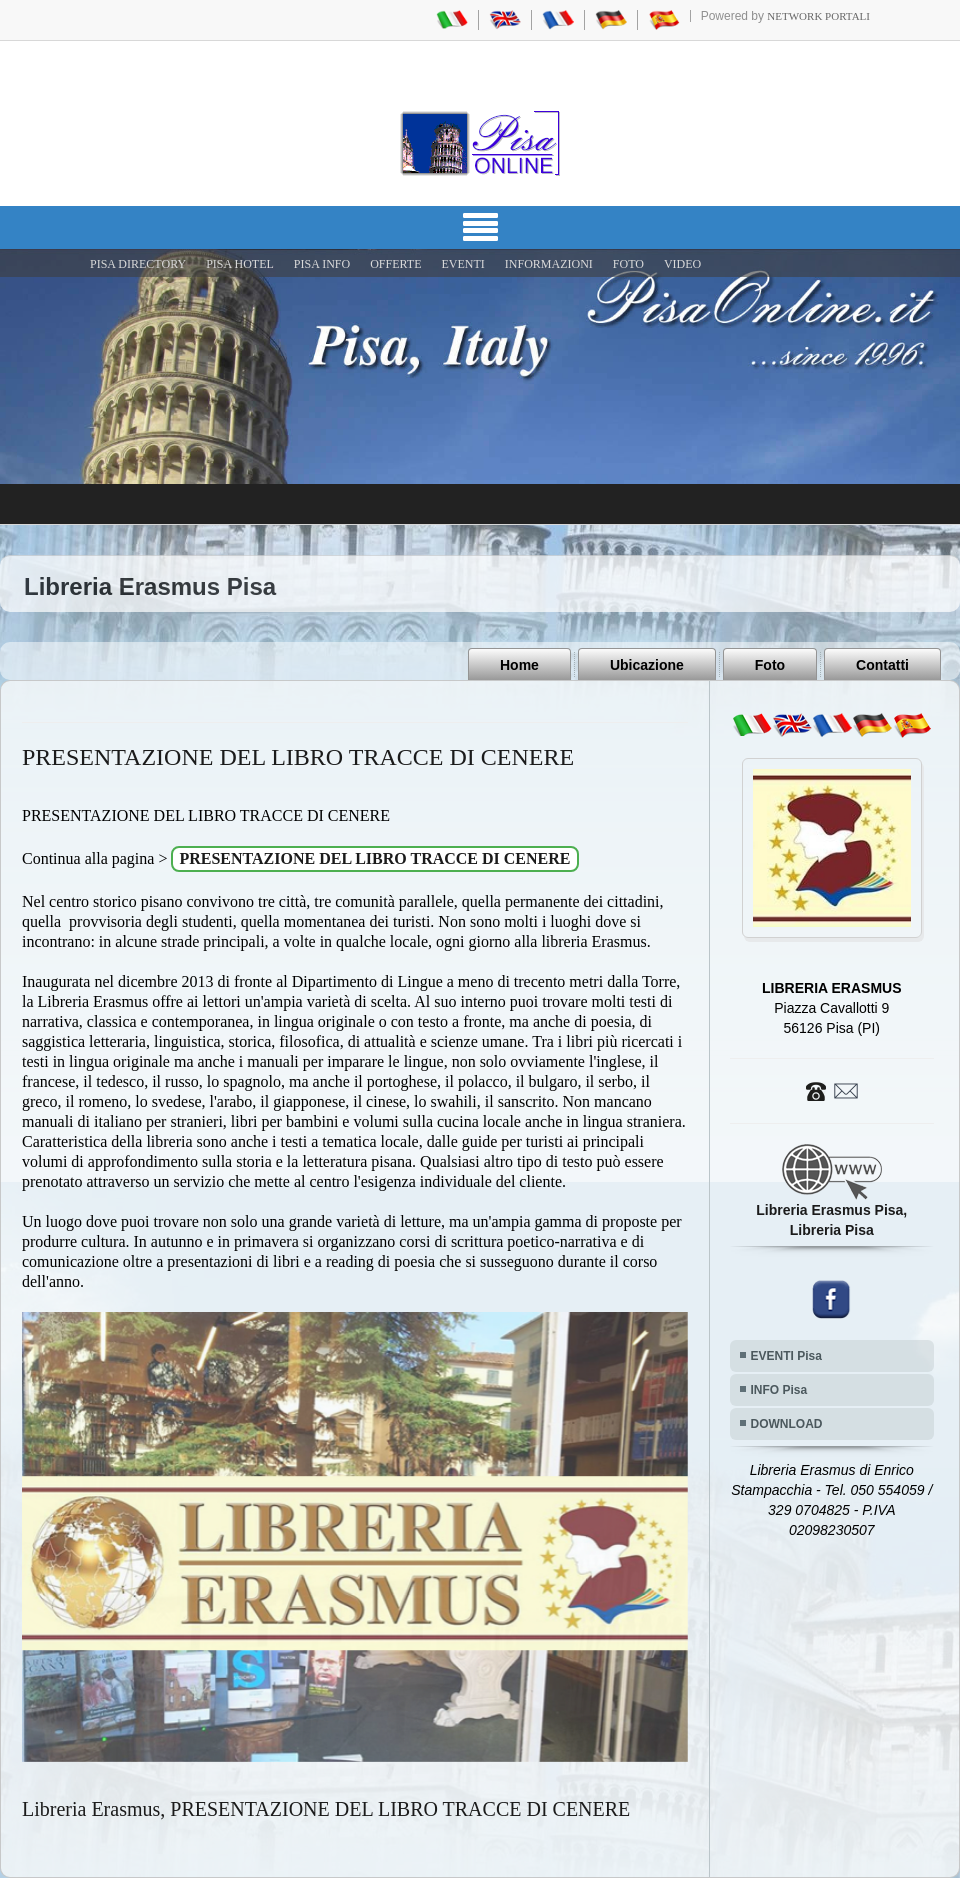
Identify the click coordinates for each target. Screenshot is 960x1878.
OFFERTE (395, 264)
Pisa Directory (138, 264)
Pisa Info (322, 264)
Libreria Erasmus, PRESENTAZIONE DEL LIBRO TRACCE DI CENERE (326, 1809)
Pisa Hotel (240, 264)
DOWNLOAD (787, 1424)
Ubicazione (647, 665)
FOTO (628, 264)
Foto (770, 665)
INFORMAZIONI (549, 264)
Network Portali (818, 16)
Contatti (882, 665)
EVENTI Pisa (786, 1356)
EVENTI (462, 264)
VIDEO (682, 264)
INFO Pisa (779, 1390)
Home (519, 665)
